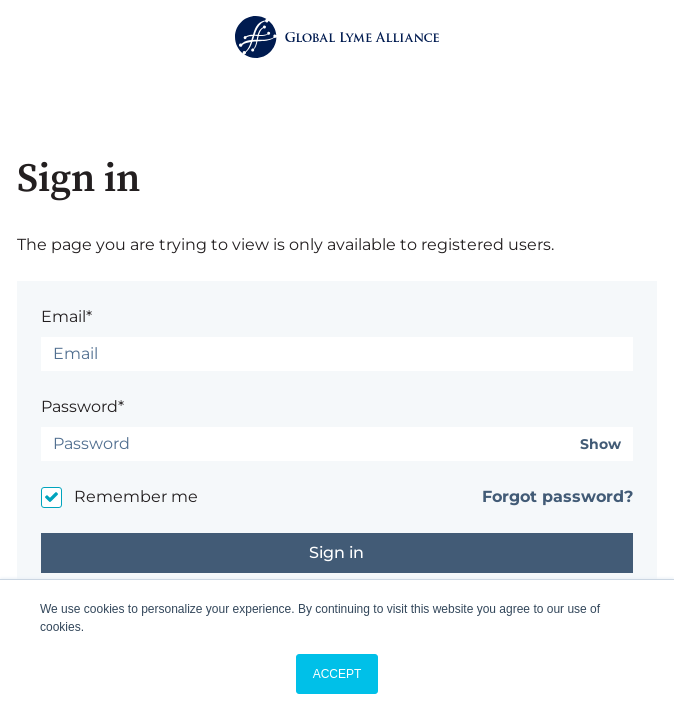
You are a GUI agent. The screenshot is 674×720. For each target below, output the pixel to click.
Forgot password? (557, 496)
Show (600, 444)
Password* (82, 406)
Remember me (136, 496)
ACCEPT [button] (337, 674)
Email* (66, 316)
